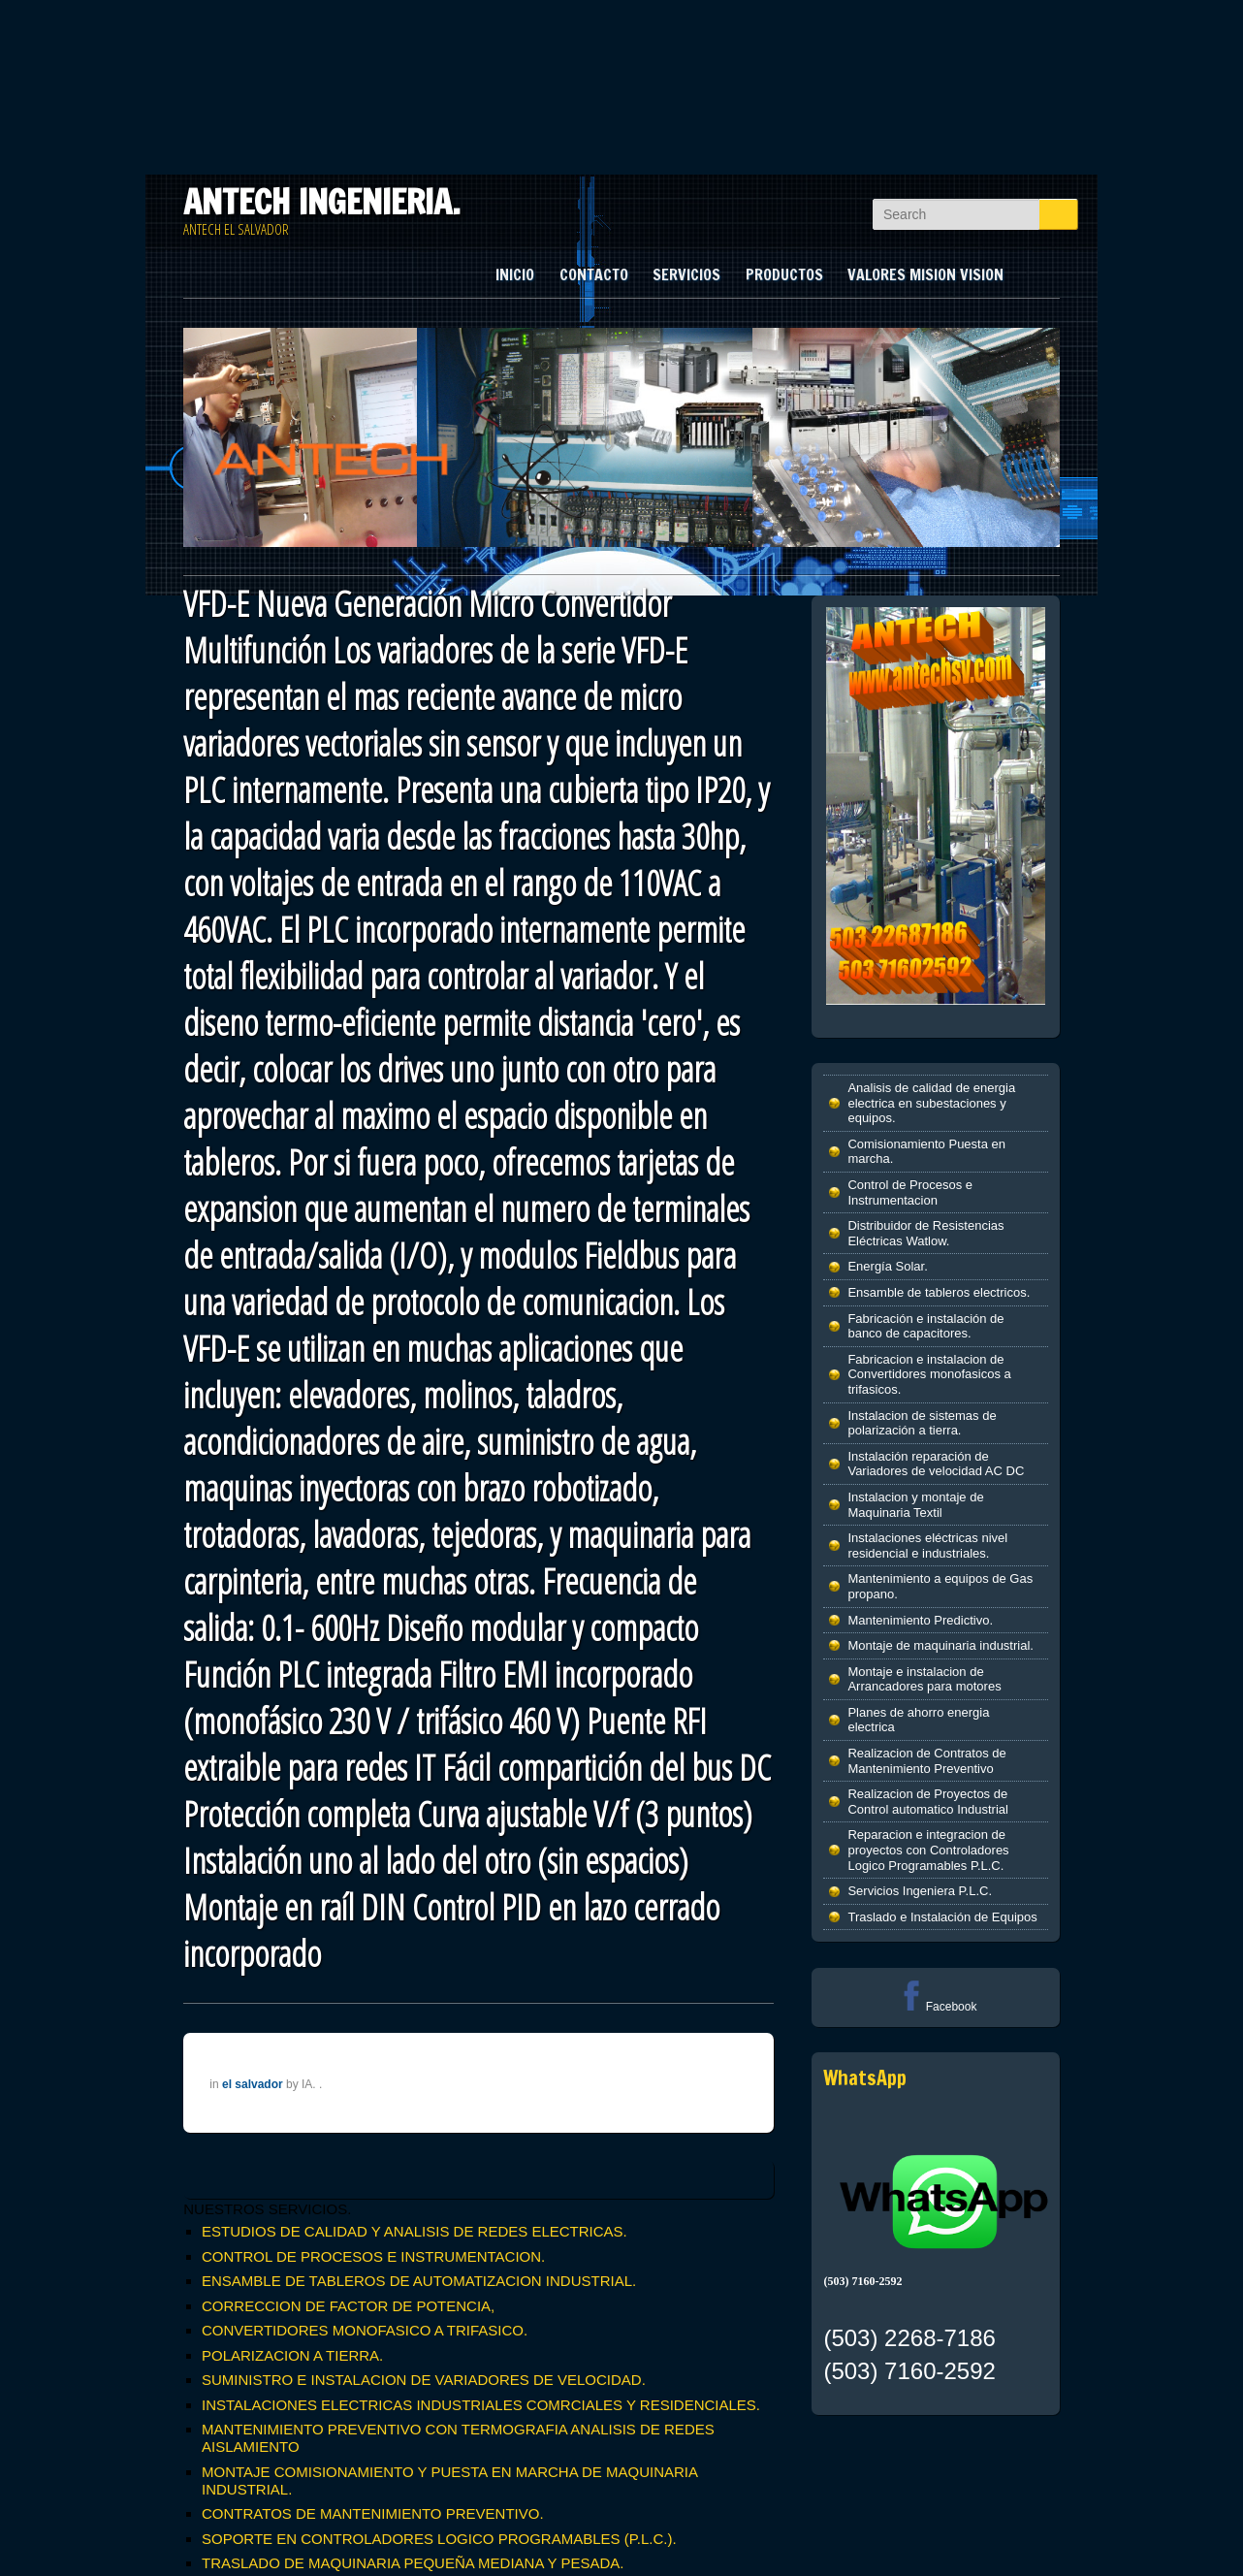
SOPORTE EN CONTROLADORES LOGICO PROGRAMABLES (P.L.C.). (439, 2538)
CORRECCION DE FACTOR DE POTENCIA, (348, 2306)
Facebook (936, 2006)
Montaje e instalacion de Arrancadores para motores (924, 1679)
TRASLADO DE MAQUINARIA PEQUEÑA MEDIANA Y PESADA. (412, 2563)
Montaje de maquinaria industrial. (940, 1645)
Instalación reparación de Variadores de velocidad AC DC (935, 1464)
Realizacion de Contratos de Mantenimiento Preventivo (926, 1761)
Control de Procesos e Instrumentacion (909, 1192)
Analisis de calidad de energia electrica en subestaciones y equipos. (931, 1102)
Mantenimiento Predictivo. (920, 1620)
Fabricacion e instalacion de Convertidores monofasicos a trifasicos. (928, 1374)
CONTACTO (593, 274)
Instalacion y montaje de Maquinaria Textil (915, 1505)
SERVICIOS (686, 274)
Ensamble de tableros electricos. (938, 1292)
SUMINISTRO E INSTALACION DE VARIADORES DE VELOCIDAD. (424, 2379)
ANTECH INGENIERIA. (322, 201)
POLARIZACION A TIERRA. (292, 2355)
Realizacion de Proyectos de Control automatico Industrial (927, 1802)
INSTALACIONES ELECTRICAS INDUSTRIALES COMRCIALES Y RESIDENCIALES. (481, 2405)
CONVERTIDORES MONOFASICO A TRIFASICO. (364, 2330)
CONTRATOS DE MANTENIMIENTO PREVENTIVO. (373, 2513)
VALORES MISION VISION (925, 274)
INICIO (514, 274)
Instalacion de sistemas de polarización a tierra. (921, 1423)
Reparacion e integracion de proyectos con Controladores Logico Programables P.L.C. (927, 1849)
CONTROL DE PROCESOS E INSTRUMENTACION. (373, 2256)
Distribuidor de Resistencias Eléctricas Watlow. (925, 1233)
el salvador (252, 2084)
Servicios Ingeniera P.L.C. (919, 1891)
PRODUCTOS (784, 274)
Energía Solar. (887, 1266)
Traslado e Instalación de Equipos (941, 1917)
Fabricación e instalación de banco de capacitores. (925, 1326)
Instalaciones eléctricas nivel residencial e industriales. (927, 1545)
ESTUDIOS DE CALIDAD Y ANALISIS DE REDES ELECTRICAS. (414, 2231)
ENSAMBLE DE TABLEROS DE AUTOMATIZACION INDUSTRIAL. (419, 2280)
